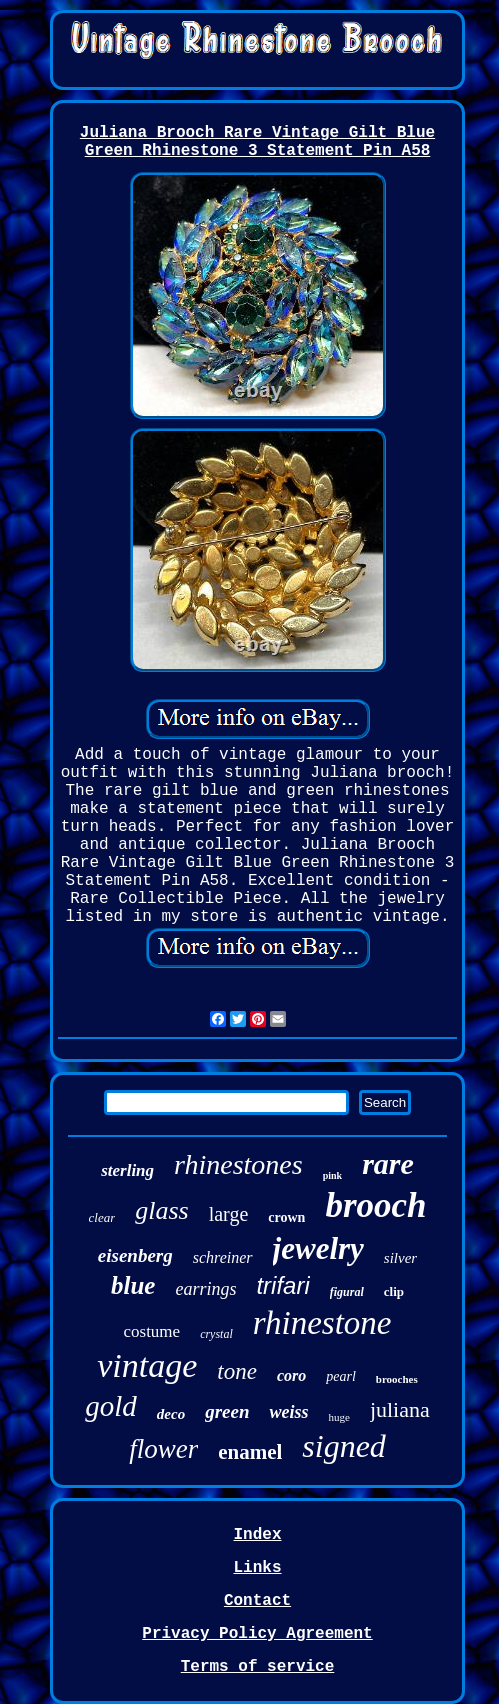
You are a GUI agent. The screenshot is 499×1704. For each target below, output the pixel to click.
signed (344, 1446)
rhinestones (238, 1164)
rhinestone (322, 1323)
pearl (341, 1376)
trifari (282, 1285)
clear (102, 1217)
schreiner (223, 1257)
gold (111, 1406)
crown (286, 1217)
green (227, 1411)
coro (291, 1375)
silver (400, 1258)
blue (133, 1285)
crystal (216, 1334)
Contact (257, 1601)
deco (171, 1414)
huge (338, 1417)
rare (388, 1163)
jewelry (318, 1248)
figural (347, 1292)
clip (394, 1291)
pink (332, 1175)
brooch (375, 1205)
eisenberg (135, 1255)
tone (237, 1371)
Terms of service (258, 1667)
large (229, 1214)
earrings (205, 1289)
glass (161, 1210)
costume (151, 1331)
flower (163, 1449)
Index (257, 1535)
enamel (250, 1452)
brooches (397, 1379)
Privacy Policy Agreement (257, 1634)
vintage (147, 1365)
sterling (127, 1170)
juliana (400, 1409)
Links (257, 1568)
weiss (288, 1412)
